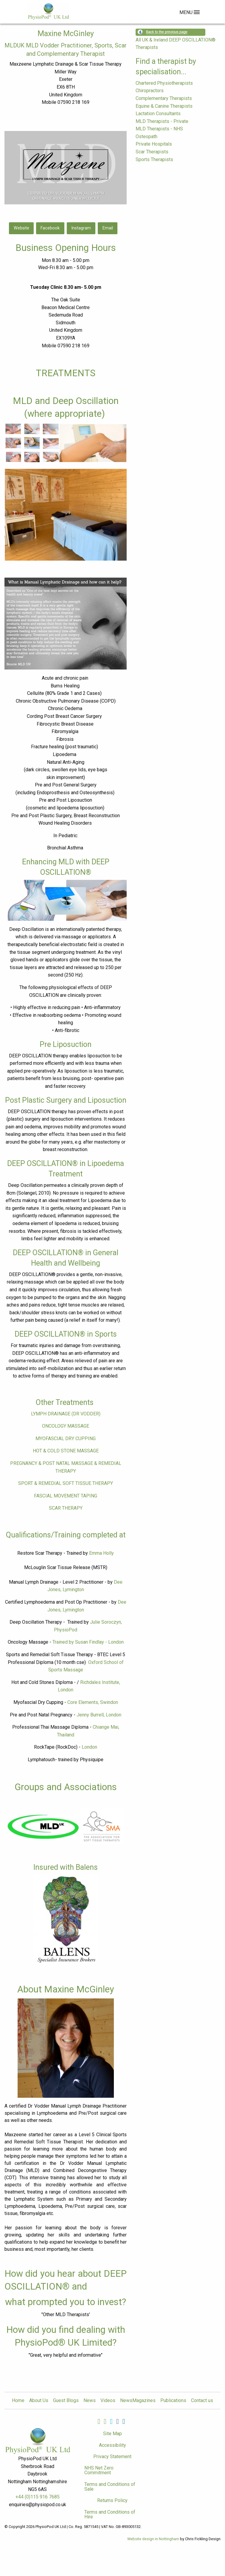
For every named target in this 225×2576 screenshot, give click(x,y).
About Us (38, 2400)
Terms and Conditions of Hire (109, 2514)
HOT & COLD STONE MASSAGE (66, 1451)
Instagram (81, 228)
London (89, 1747)
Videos (107, 2400)
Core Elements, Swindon (92, 1702)
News (89, 2400)
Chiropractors (150, 90)
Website (21, 228)
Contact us (202, 2400)
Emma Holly (101, 1553)
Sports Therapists (154, 159)
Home (18, 2400)
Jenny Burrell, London (99, 1715)
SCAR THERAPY (66, 1508)
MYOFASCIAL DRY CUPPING (65, 1438)
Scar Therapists (152, 152)
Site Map (112, 2433)
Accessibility (112, 2445)
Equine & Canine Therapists (164, 106)
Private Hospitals (154, 144)
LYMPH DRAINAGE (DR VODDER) (65, 1414)
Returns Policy (112, 2500)
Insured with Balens (65, 1867)
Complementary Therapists (164, 98)
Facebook (50, 228)
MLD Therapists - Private (162, 121)
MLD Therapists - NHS (159, 129)
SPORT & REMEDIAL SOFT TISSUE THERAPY (65, 1483)
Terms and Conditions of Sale (109, 2486)
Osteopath (146, 136)
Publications (173, 2400)
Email (108, 228)
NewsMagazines (138, 2400)
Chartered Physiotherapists (164, 83)
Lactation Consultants (158, 113)
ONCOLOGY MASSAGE (65, 1426)
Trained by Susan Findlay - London (88, 1642)
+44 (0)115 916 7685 (37, 2497)
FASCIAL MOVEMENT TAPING (65, 1496)
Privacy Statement (112, 2456)
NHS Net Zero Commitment (99, 2470)
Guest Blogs (66, 2400)
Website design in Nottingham (153, 2539)
